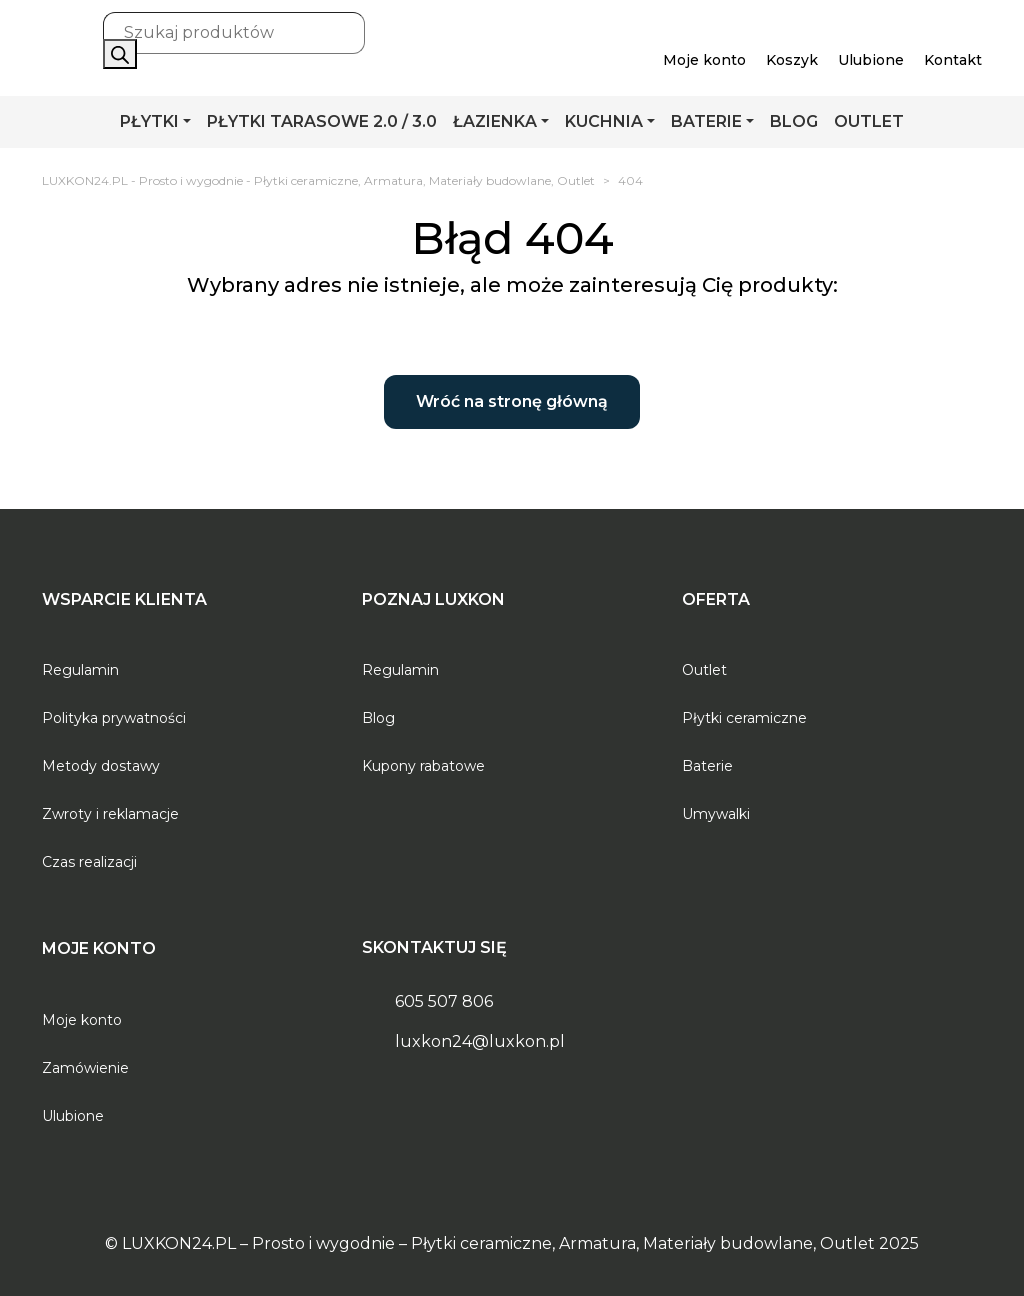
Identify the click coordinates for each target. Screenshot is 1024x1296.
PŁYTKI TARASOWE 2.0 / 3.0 (322, 121)
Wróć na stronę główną (512, 401)
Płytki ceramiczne (744, 718)
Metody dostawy (101, 766)
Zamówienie (85, 1068)
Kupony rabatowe (423, 766)
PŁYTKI (149, 121)
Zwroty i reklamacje (110, 814)
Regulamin (80, 670)
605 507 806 (444, 1001)
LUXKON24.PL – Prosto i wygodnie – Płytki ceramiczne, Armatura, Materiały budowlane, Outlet (498, 1243)
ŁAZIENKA (495, 121)
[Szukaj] (120, 54)
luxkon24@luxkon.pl (480, 1041)
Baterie (707, 766)
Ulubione (73, 1116)
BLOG (794, 121)
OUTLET (869, 121)
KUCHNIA (604, 121)
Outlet (704, 670)
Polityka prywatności (114, 718)
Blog (378, 718)
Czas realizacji (89, 862)
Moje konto (82, 1020)
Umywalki (716, 814)
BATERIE (706, 121)
